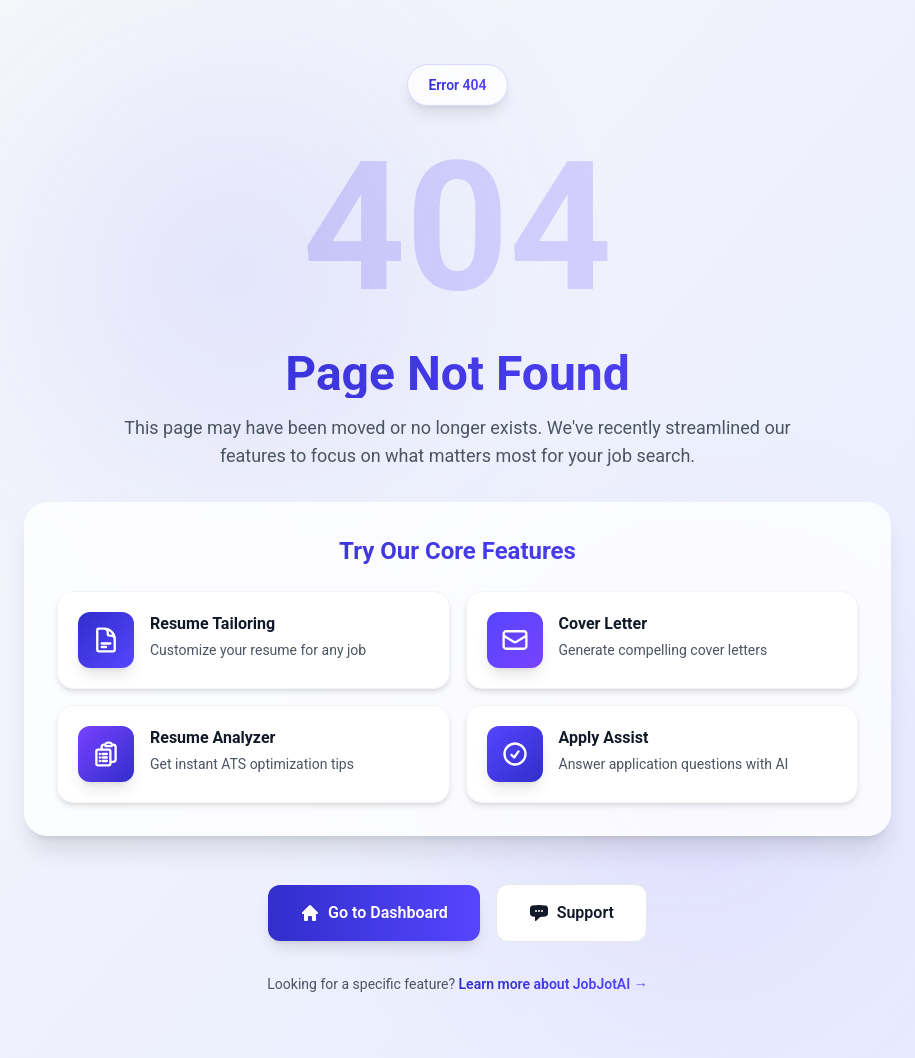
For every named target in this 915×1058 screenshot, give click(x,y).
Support (571, 913)
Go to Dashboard (374, 913)
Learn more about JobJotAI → (553, 984)
